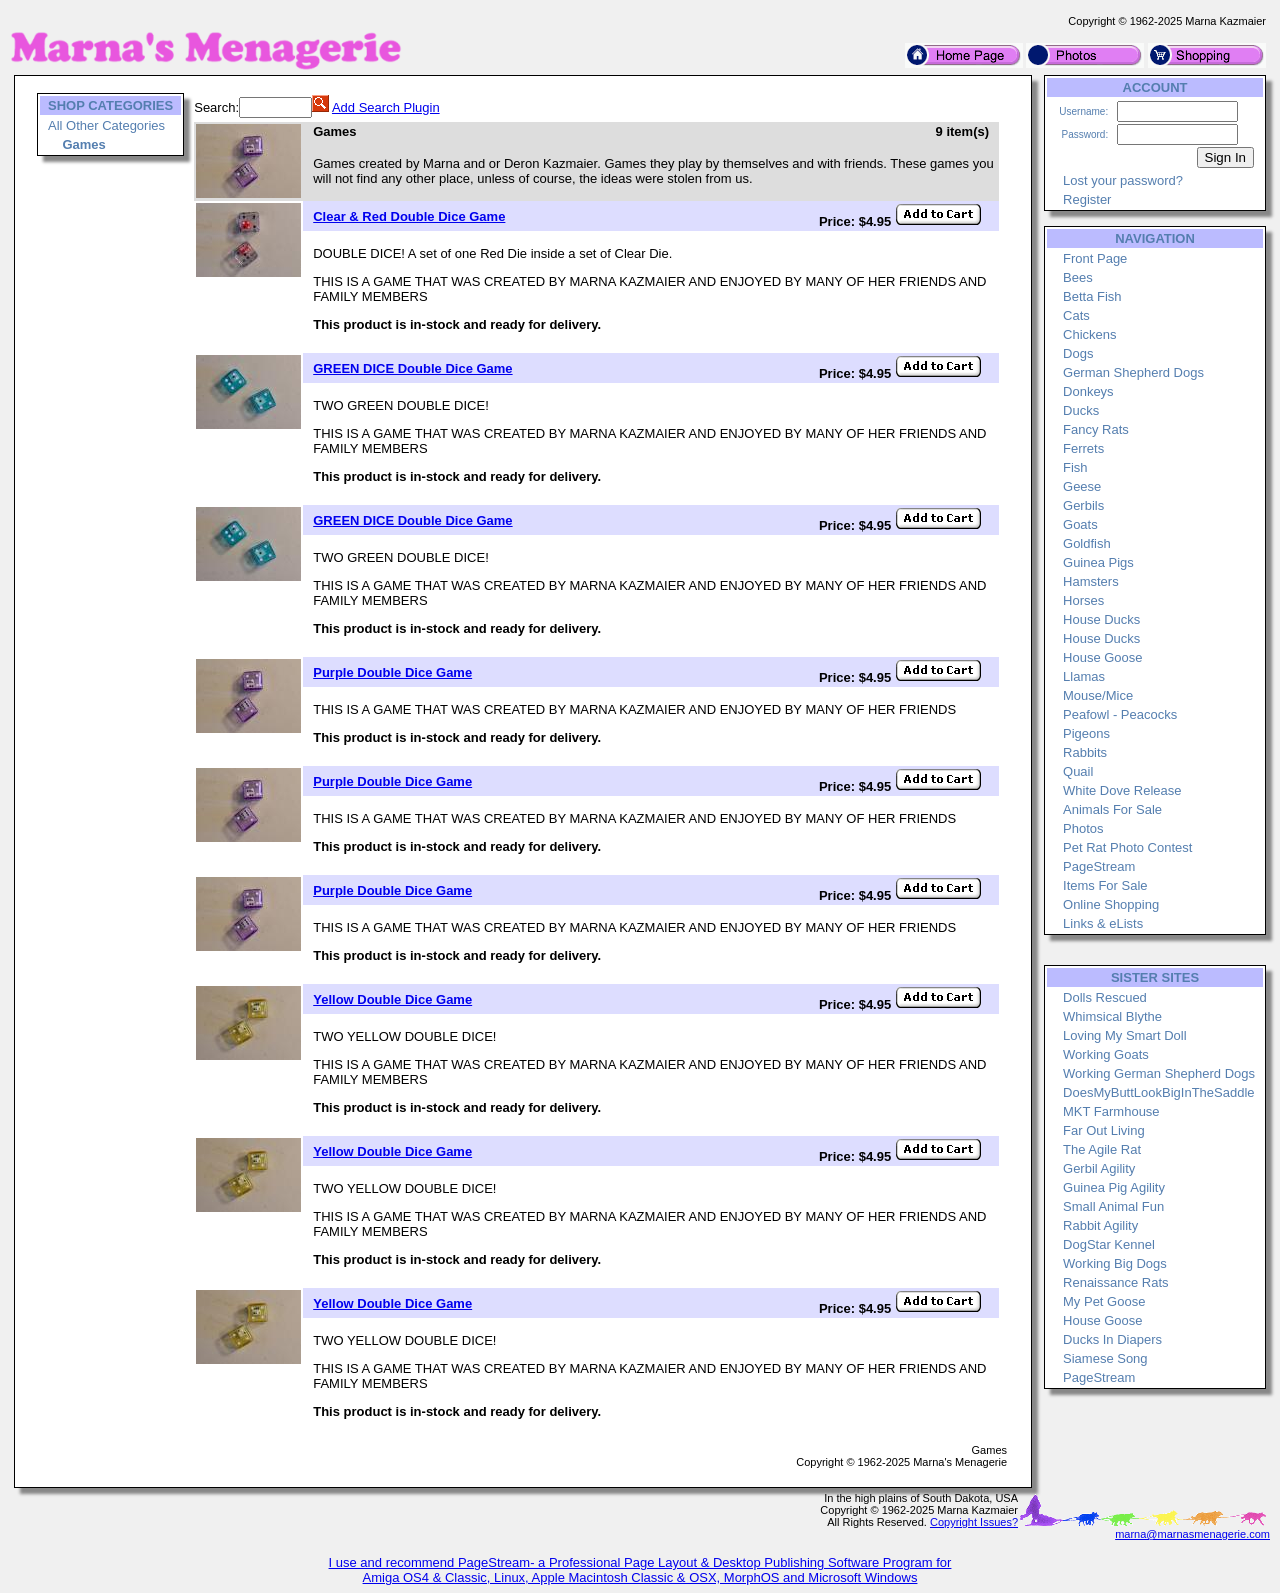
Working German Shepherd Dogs (1159, 1073)
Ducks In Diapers (1112, 1339)
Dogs (1078, 353)
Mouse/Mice (1098, 695)
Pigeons (1086, 733)
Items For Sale (1105, 885)
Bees (1078, 277)
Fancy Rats (1096, 429)
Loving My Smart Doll (1125, 1035)
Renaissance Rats (1116, 1282)
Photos (1083, 828)
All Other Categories (106, 125)
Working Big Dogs (1115, 1263)
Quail (1078, 771)
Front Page (1095, 258)
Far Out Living (1104, 1130)
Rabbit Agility (1100, 1225)
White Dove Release (1122, 790)
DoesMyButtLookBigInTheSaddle (1159, 1092)
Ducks (1081, 410)
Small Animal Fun (1113, 1206)
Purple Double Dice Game (392, 672)
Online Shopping (1111, 904)
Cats (1076, 315)
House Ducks (1101, 619)
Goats (1080, 524)
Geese (1082, 486)
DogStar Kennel (1109, 1244)
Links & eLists (1103, 923)
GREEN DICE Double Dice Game (412, 368)
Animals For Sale (1112, 809)
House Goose (1103, 657)
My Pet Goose (1104, 1301)
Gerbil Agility (1099, 1168)
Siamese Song (1105, 1358)
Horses (1083, 600)
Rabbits (1085, 752)
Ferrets (1083, 448)
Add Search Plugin (386, 107)
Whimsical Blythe (1112, 1016)
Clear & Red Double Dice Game (409, 216)
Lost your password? (1123, 180)
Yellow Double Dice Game (392, 999)
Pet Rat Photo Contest (1127, 847)
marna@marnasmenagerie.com (1192, 1534)
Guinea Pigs (1098, 562)
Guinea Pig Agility (1114, 1187)
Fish (1075, 467)
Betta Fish (1092, 296)
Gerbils (1083, 505)
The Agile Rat (1102, 1149)
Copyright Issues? (974, 1522)
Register (1087, 199)
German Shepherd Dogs (1133, 372)
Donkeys (1088, 391)
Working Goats (1106, 1054)
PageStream (1099, 866)
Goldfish (1087, 543)
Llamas (1084, 676)
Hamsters (1091, 581)
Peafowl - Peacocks (1120, 714)
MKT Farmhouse (1111, 1111)
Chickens (1089, 334)
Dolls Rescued (1105, 997)
